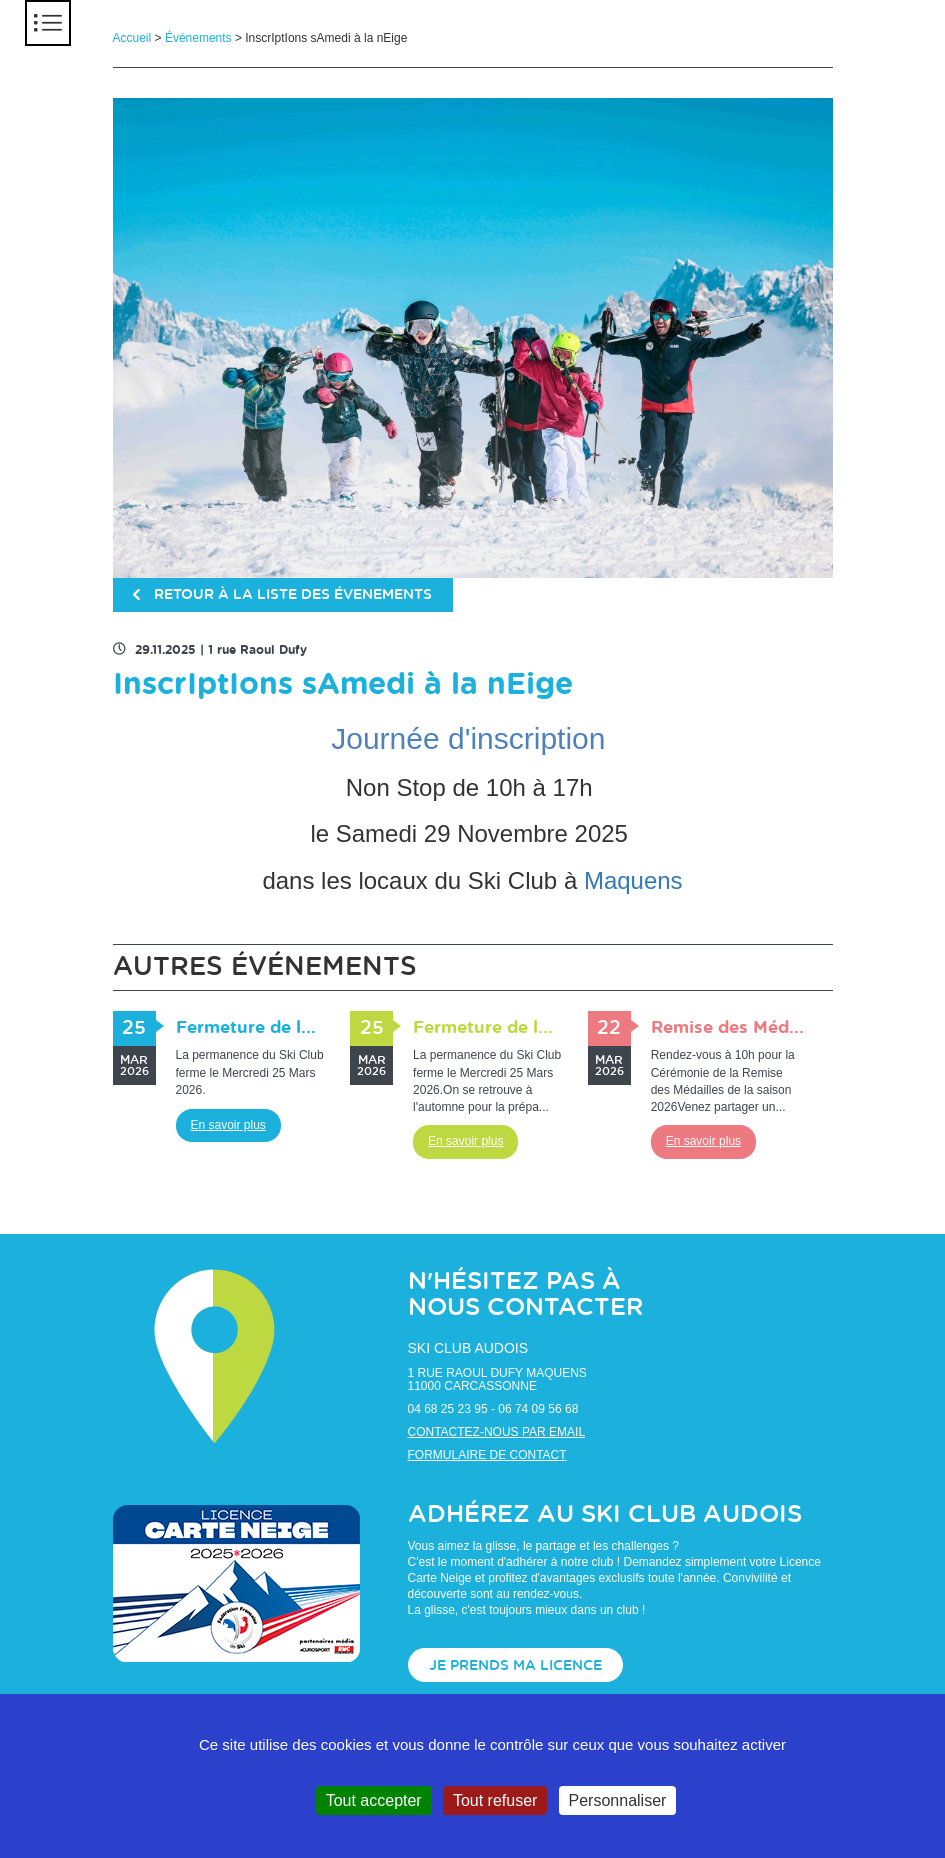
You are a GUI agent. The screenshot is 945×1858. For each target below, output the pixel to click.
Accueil (132, 38)
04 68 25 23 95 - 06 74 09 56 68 (493, 1409)
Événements (198, 38)
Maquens (633, 880)
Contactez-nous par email (497, 1432)
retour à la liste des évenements (283, 596)
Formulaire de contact (487, 1455)
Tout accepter (374, 1800)
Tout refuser (495, 1800)
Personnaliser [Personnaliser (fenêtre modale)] (618, 1800)
